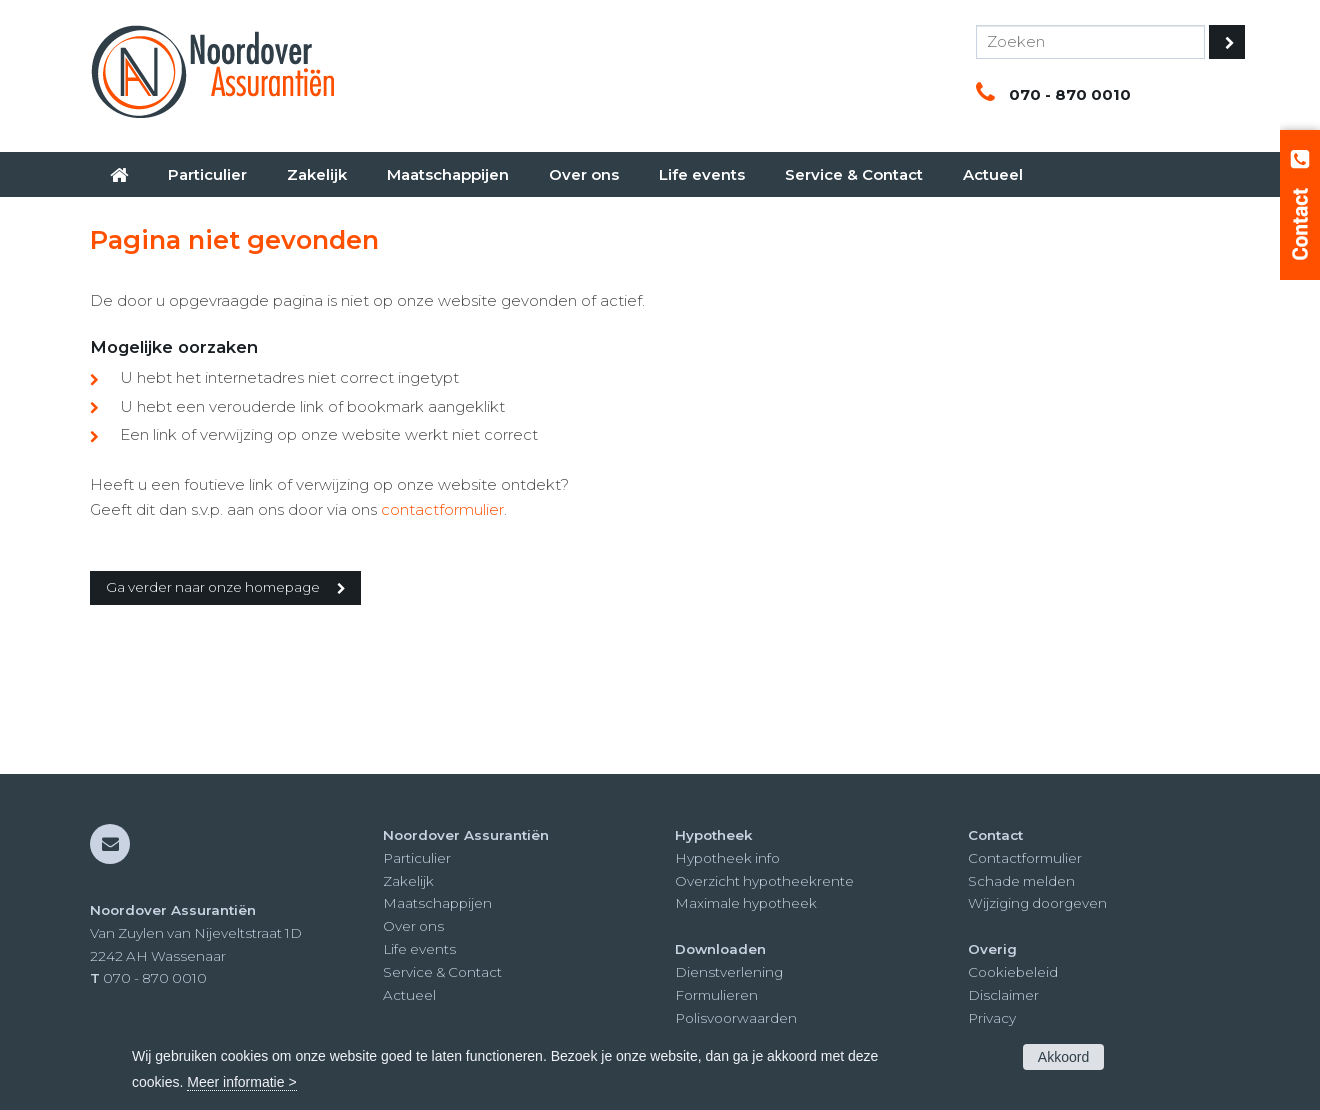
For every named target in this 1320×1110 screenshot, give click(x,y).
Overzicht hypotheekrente (764, 881)
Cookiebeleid (1013, 972)
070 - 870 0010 (1070, 94)
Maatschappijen (437, 903)
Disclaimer (1003, 995)
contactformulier (442, 509)
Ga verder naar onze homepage (213, 587)
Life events (419, 949)
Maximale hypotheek (746, 903)
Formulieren (716, 995)
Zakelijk (408, 881)
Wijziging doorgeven (1037, 903)
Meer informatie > (241, 1082)
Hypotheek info (727, 858)
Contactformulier (1025, 858)
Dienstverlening (729, 972)
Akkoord (1063, 1057)
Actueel (409, 995)
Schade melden (1021, 881)
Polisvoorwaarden (736, 1018)
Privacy (992, 1018)
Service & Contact (442, 972)
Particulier (417, 858)
